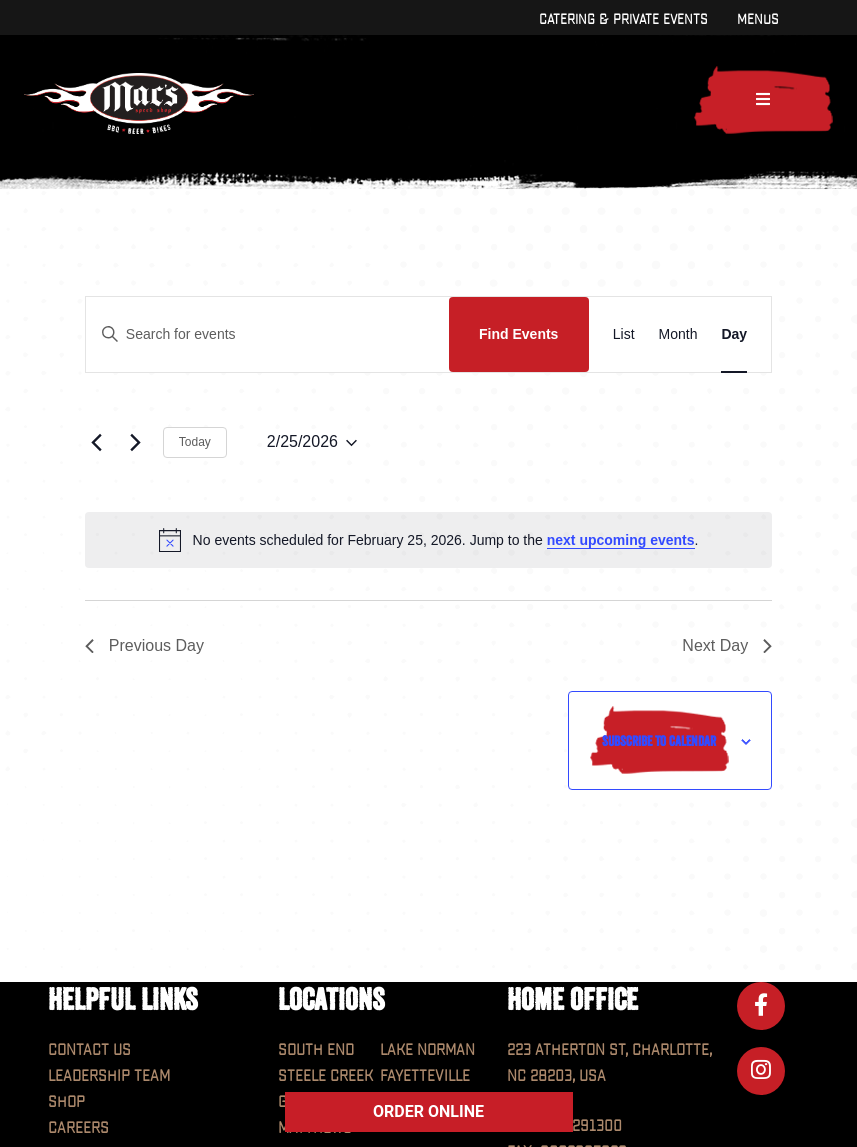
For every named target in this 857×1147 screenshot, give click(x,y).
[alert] (428, 540)
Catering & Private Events (623, 19)
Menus (757, 19)
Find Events (518, 334)
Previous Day (144, 645)
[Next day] (136, 443)
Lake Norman (427, 1050)
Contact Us (89, 1050)
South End (316, 1050)
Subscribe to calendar (659, 741)
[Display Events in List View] (624, 334)
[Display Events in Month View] (678, 334)
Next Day (727, 645)
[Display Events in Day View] (734, 334)
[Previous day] (97, 443)
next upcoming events (621, 540)
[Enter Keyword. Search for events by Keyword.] (267, 334)
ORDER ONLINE (428, 1111)
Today (195, 442)
